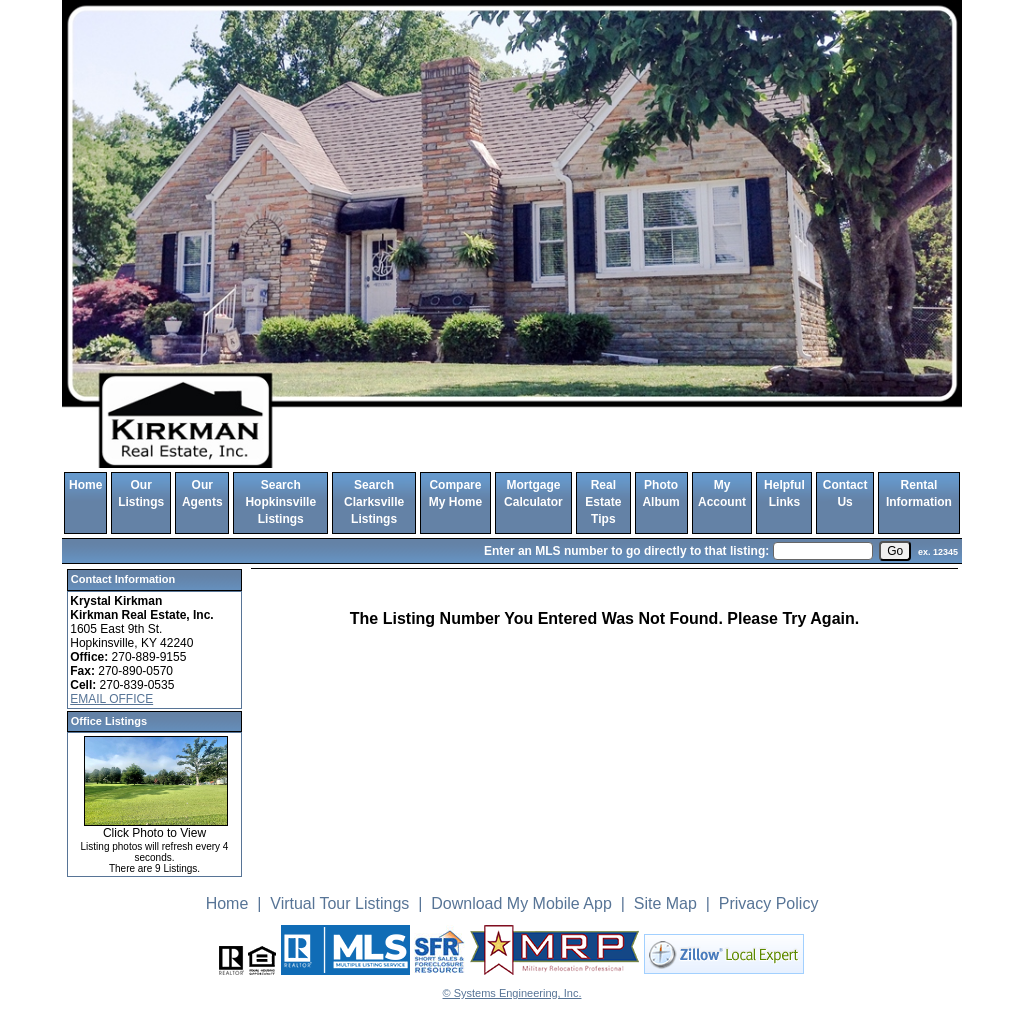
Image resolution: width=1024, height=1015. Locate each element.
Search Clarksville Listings (374, 502)
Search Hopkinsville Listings (280, 502)
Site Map (665, 903)
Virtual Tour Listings (339, 903)
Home (85, 485)
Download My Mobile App (521, 903)
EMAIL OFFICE (111, 699)
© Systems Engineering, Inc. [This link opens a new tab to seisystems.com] (512, 993)
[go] (895, 551)
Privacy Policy (769, 903)
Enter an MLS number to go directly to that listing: (626, 551)
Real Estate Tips (603, 502)
